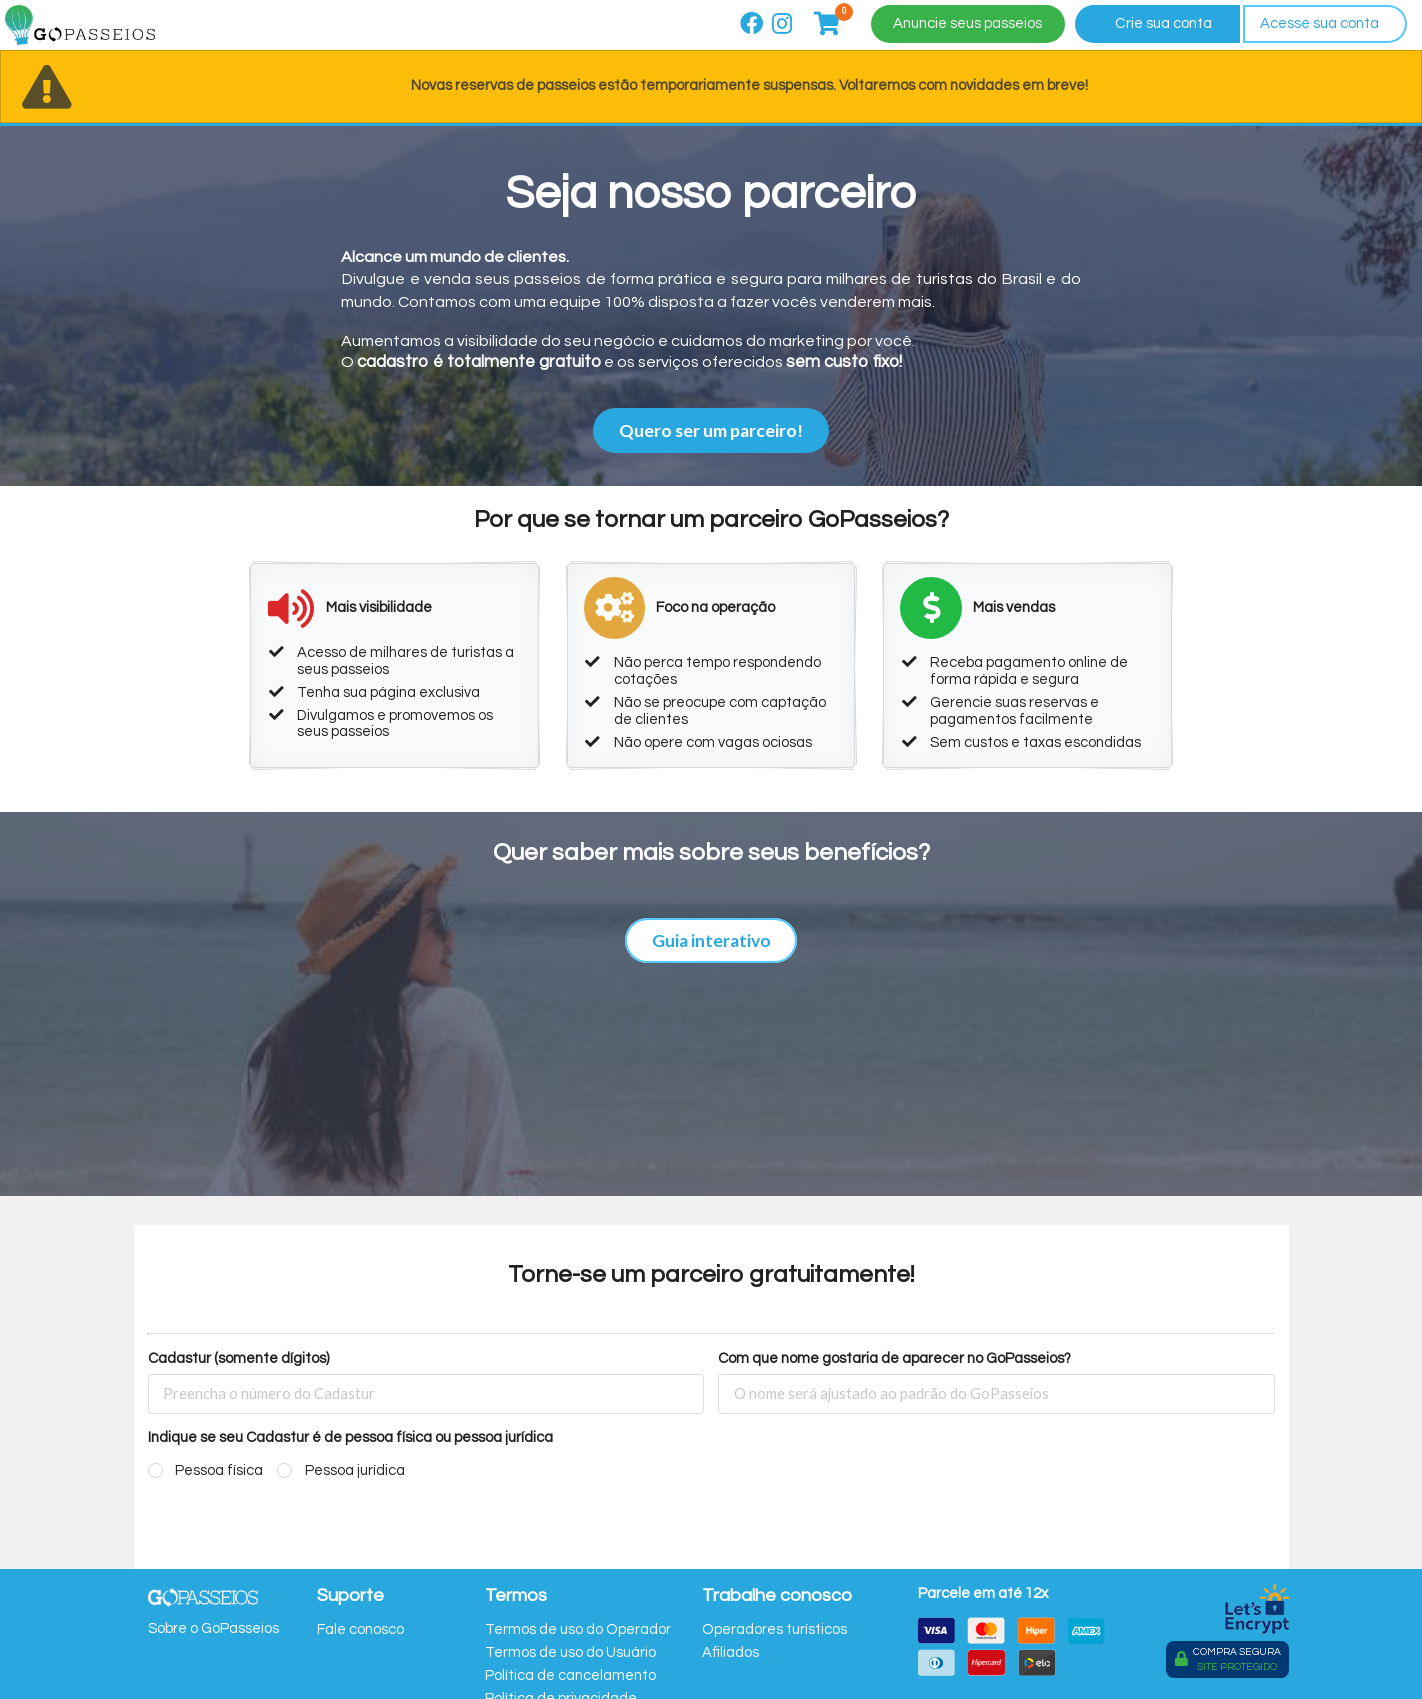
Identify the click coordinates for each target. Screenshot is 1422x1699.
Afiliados (730, 1652)
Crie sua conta (1163, 23)
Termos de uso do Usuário (570, 1652)
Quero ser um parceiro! (711, 430)
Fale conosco (360, 1629)
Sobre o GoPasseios (213, 1628)
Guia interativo (711, 940)
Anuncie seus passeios (967, 23)
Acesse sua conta (1319, 23)
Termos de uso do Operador (578, 1629)
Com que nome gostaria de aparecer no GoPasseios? (894, 1358)
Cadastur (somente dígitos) (238, 1358)
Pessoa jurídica (355, 1470)
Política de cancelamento (570, 1675)
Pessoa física (219, 1470)
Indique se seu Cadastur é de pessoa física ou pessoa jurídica (350, 1437)
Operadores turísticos (774, 1629)
